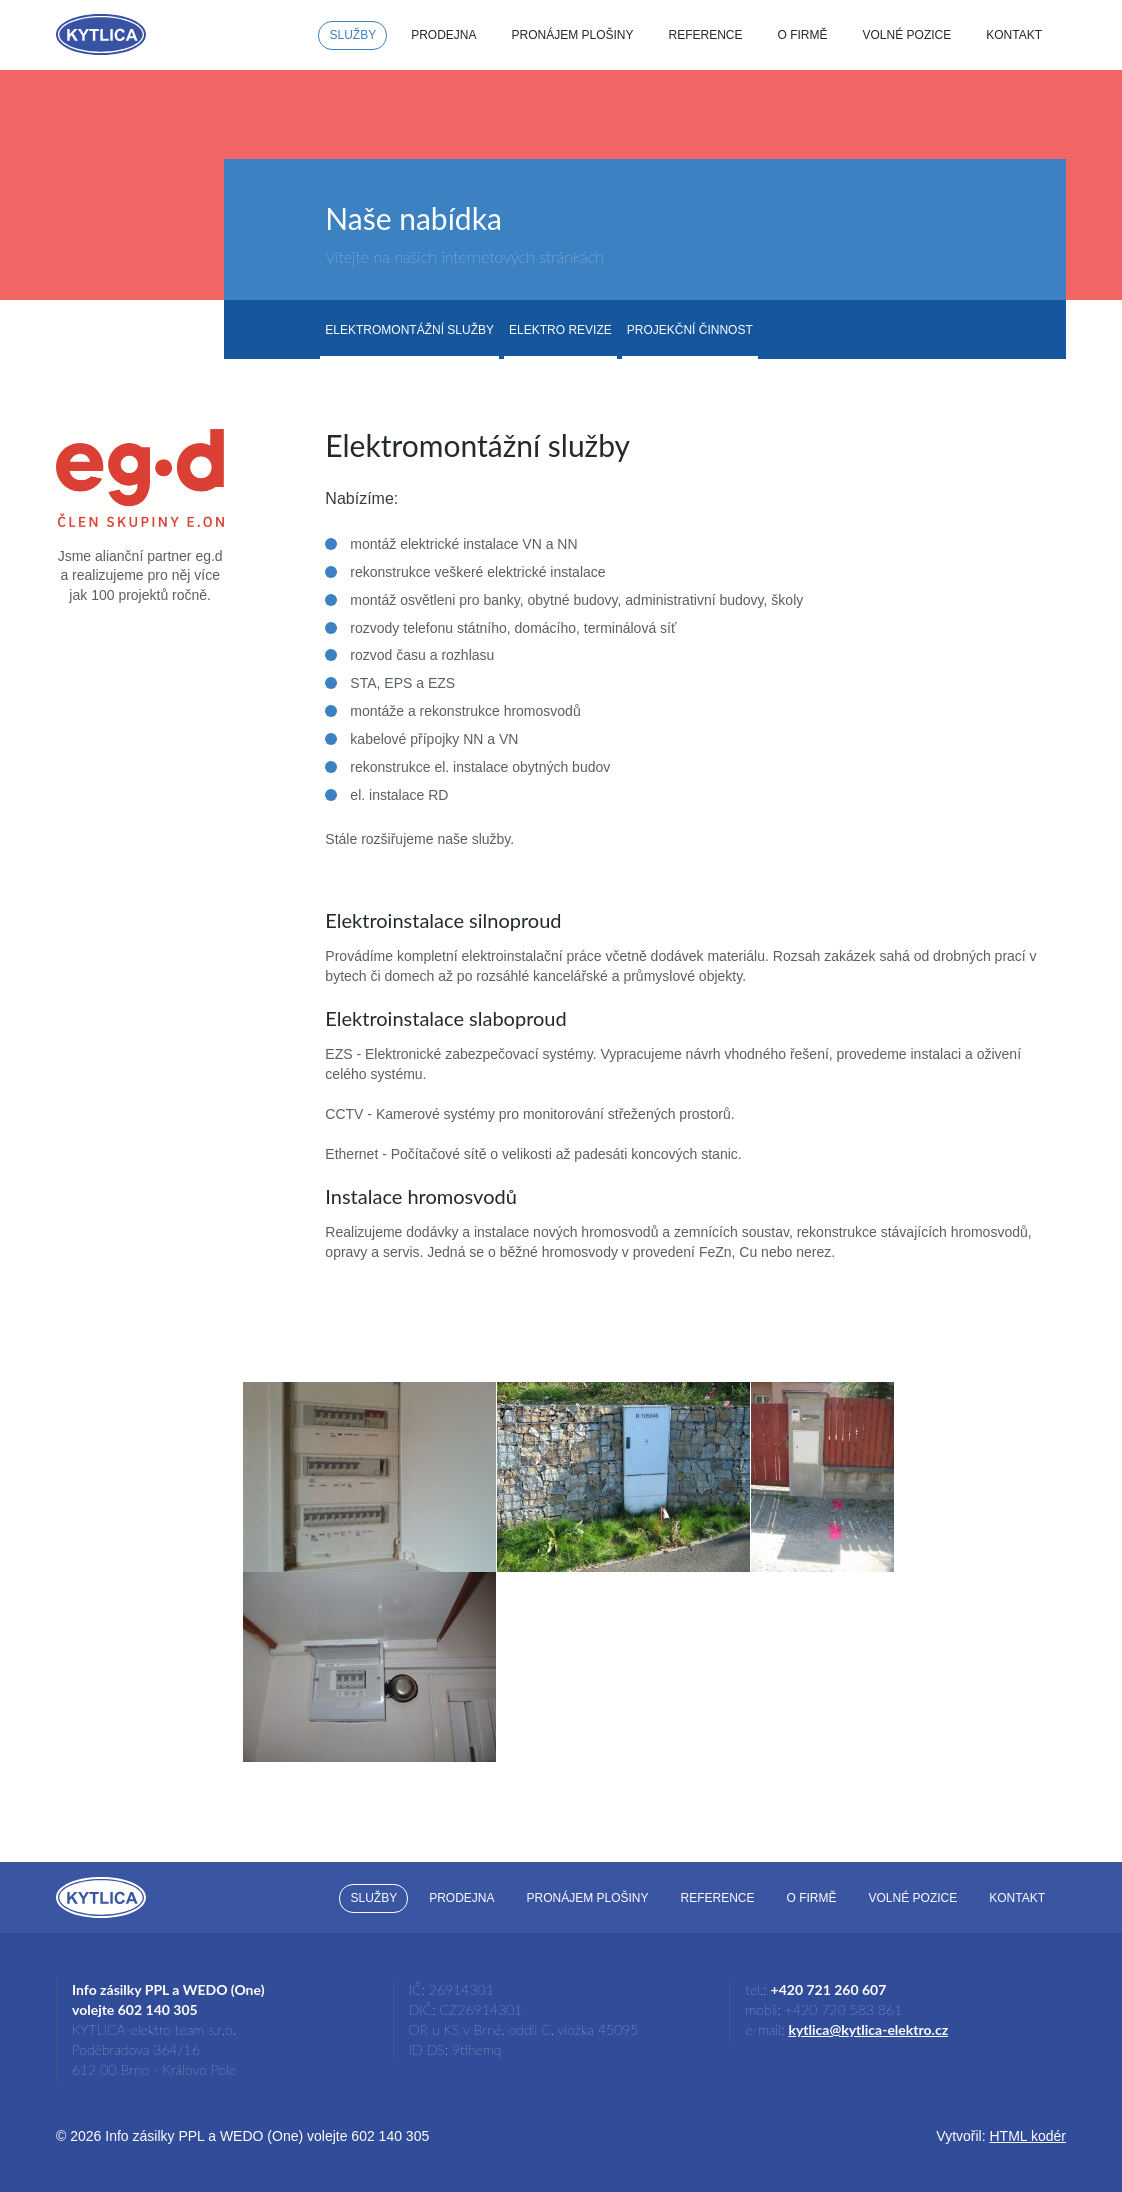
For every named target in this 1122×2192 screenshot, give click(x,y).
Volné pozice (907, 35)
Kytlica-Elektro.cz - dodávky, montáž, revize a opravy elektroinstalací (101, 34)
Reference (706, 35)
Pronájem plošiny (572, 35)
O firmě (803, 35)
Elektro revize (560, 330)
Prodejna (443, 35)
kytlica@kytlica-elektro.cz (868, 2029)
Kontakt (1014, 35)
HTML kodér (1027, 2136)
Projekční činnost (690, 330)
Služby (352, 35)
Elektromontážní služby (409, 330)
